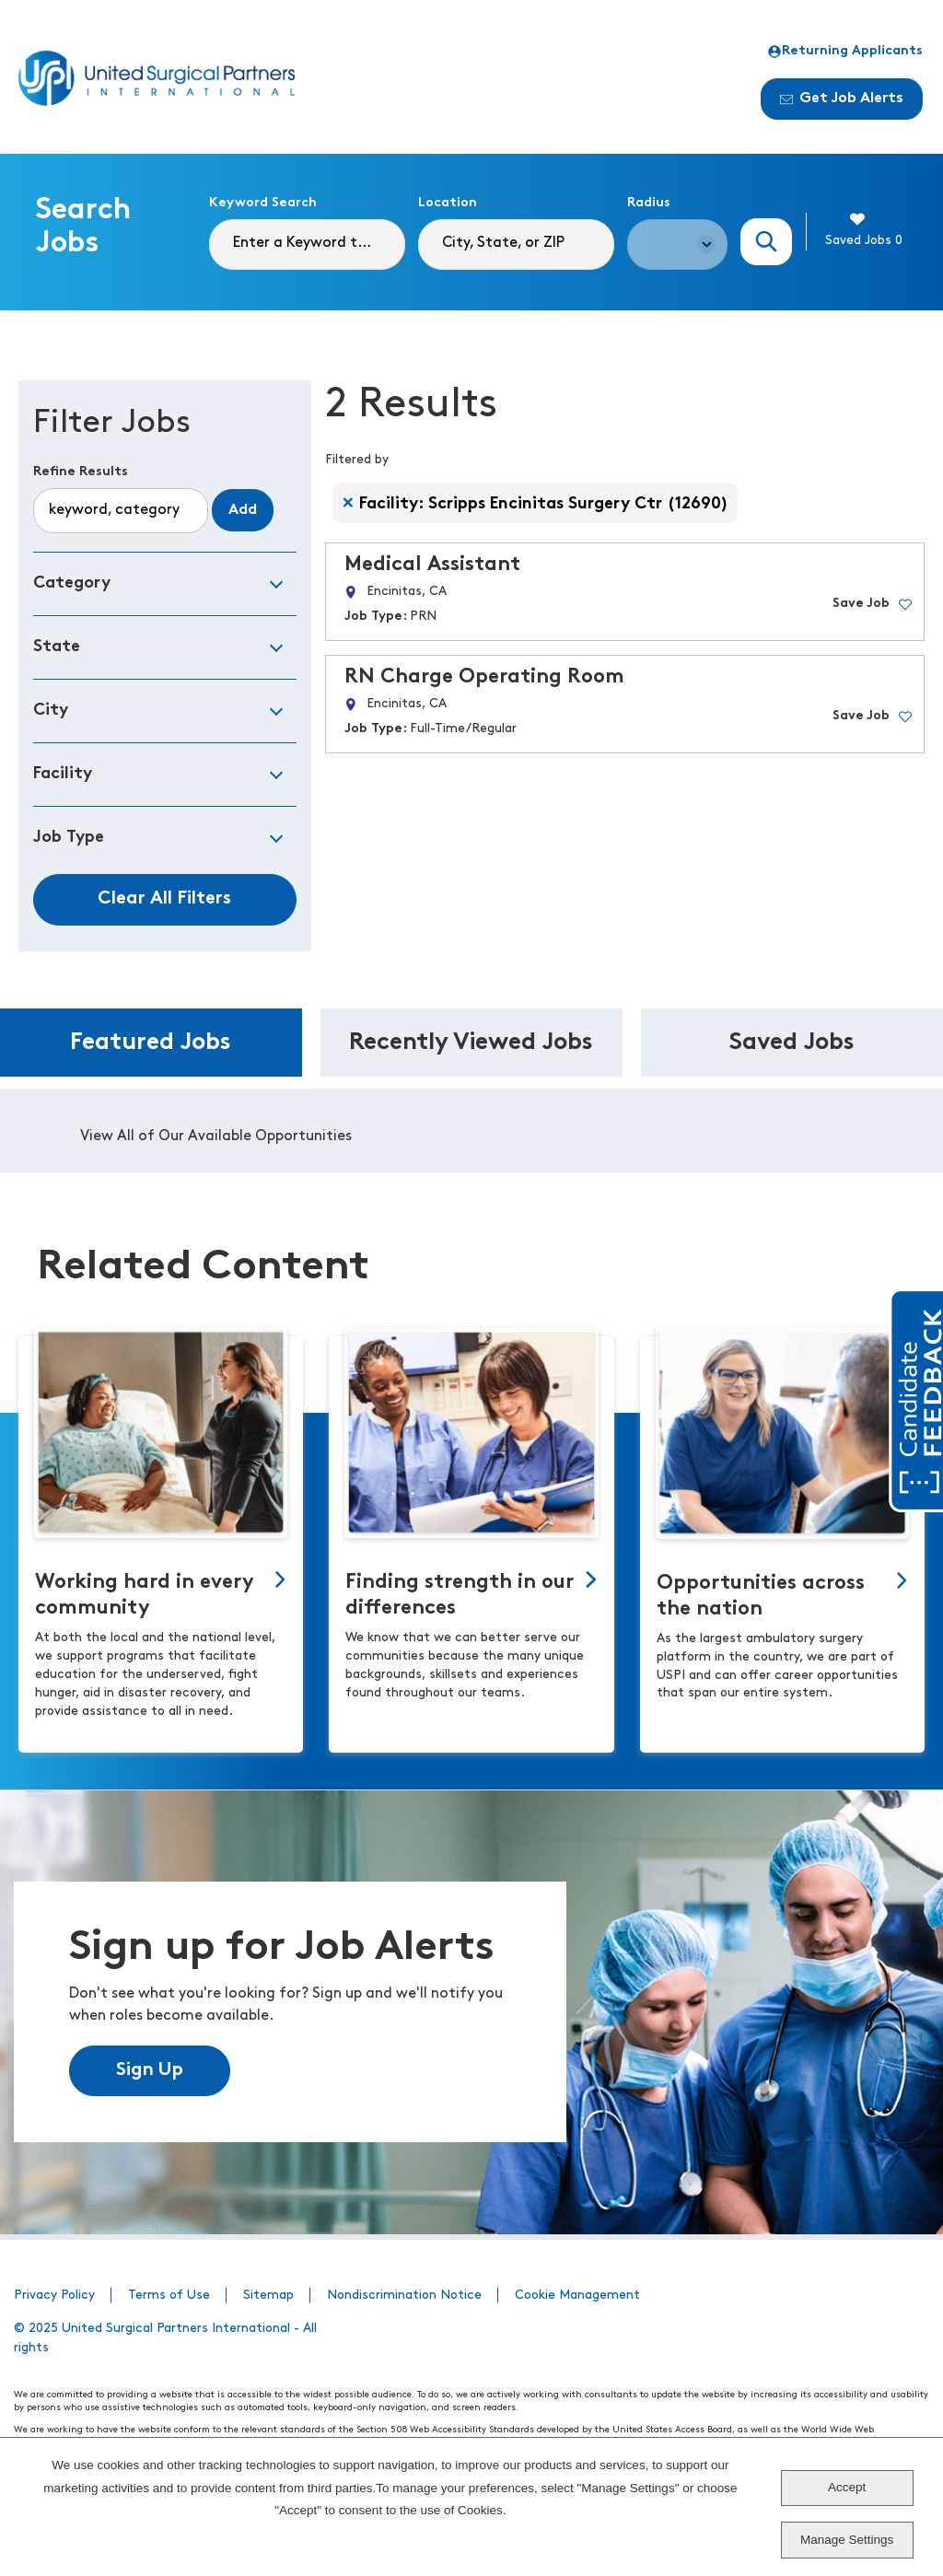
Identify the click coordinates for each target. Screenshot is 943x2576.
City (50, 710)
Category (72, 583)
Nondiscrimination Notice (404, 2295)
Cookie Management (577, 2295)
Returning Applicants (845, 51)
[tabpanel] (471, 1131)
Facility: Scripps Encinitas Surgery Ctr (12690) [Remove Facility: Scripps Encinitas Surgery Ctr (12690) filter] (543, 504)
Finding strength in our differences (459, 1595)
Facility (62, 774)
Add (242, 510)
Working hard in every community (144, 1595)
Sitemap (268, 2295)
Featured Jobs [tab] (150, 1043)
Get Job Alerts (841, 98)
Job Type (68, 837)
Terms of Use (169, 2295)
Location (447, 203)
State (56, 647)
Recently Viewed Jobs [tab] (471, 1043)
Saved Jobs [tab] (792, 1043)
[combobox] (516, 244)
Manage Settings (846, 2540)
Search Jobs (766, 241)
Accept (847, 2487)
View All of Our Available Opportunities (216, 1136)
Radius (648, 203)
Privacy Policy (54, 2295)
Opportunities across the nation (761, 1596)
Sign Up (149, 2070)
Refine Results (80, 472)
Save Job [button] (861, 604)
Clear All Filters (164, 899)
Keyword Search (263, 203)
